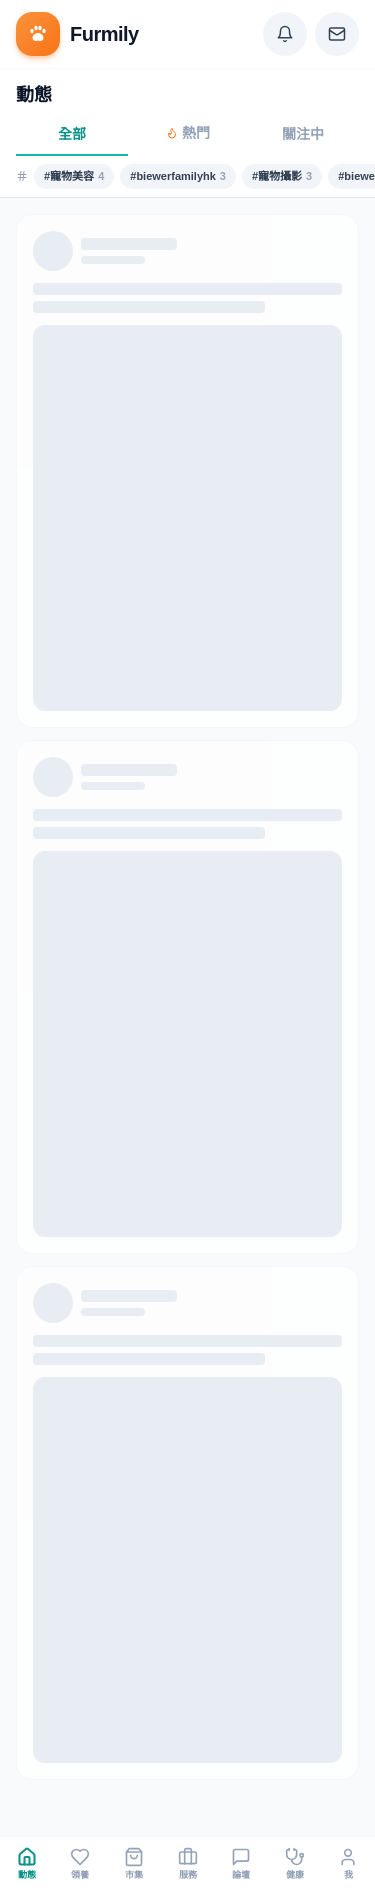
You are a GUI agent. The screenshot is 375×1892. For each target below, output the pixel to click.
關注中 (303, 134)
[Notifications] (285, 34)
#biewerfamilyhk (178, 176)
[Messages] (337, 34)
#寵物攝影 (282, 176)
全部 (72, 134)
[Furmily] (77, 34)
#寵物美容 (74, 176)
